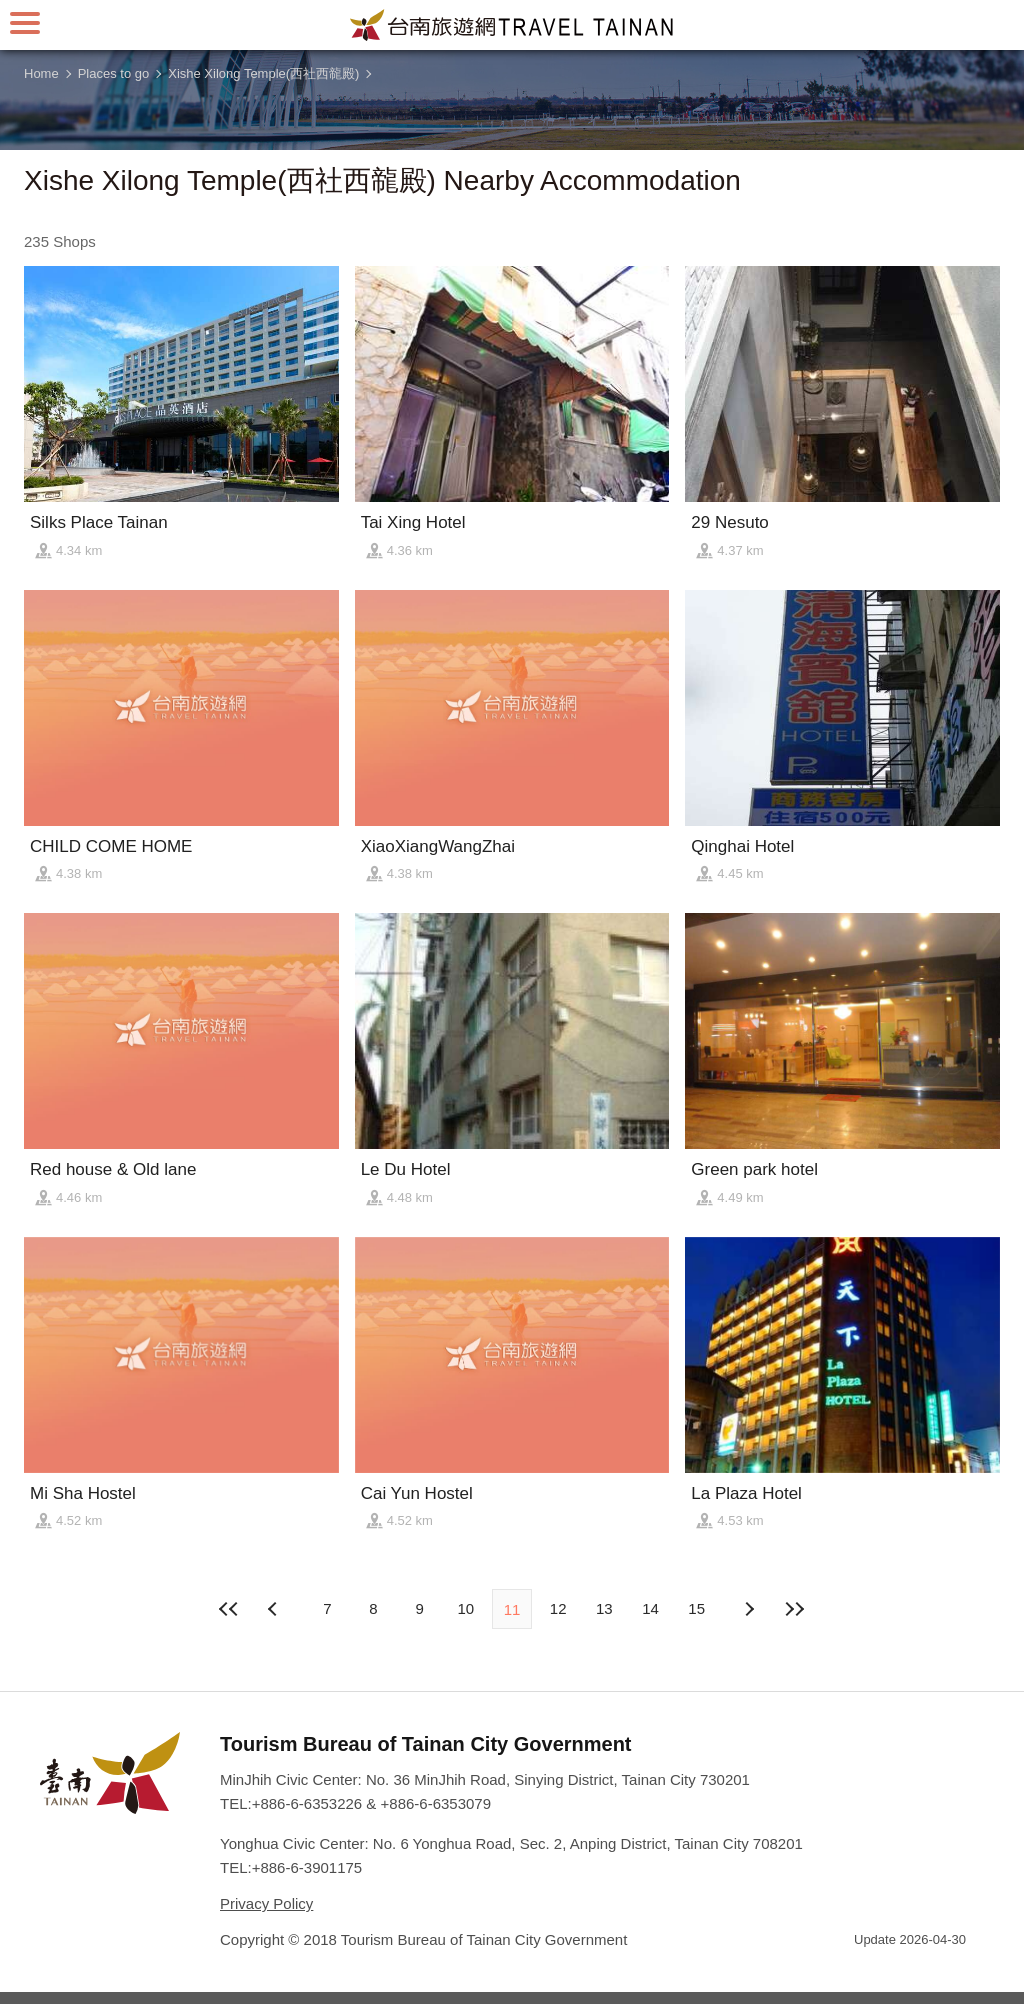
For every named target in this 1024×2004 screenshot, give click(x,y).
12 (558, 1608)
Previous (749, 1609)
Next (275, 1609)
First (229, 1609)
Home (41, 73)
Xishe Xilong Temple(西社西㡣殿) (263, 73)
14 (650, 1608)
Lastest (795, 1609)
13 (604, 1608)
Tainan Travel (512, 25)
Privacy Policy (266, 1903)
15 (696, 1608)
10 (465, 1608)
